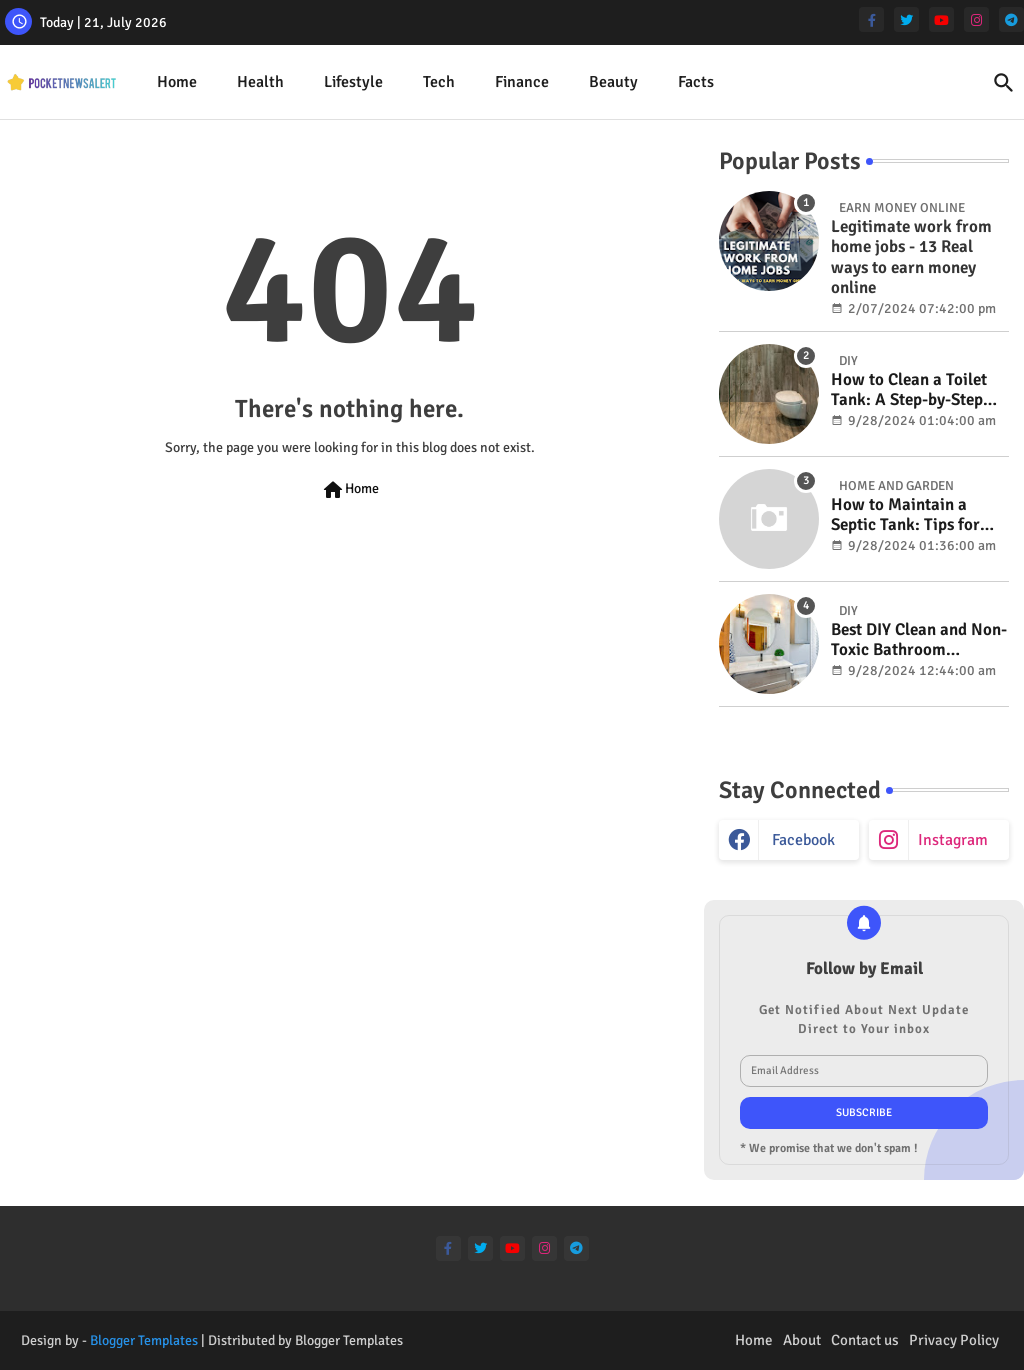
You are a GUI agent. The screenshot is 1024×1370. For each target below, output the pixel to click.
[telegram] (1011, 19)
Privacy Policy (954, 1340)
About (802, 1340)
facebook (803, 840)
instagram (953, 840)
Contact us (865, 1340)
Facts (696, 82)
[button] (1004, 83)
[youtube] (941, 19)
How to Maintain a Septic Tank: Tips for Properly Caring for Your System (905, 515)
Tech (439, 82)
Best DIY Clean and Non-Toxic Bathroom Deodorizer (919, 640)
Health (260, 82)
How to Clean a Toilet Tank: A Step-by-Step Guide (909, 390)
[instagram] (976, 19)
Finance (522, 82)
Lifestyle (353, 82)
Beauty (613, 82)
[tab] (177, 82)
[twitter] (906, 19)
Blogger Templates (144, 1340)
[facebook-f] (871, 19)
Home (177, 82)
